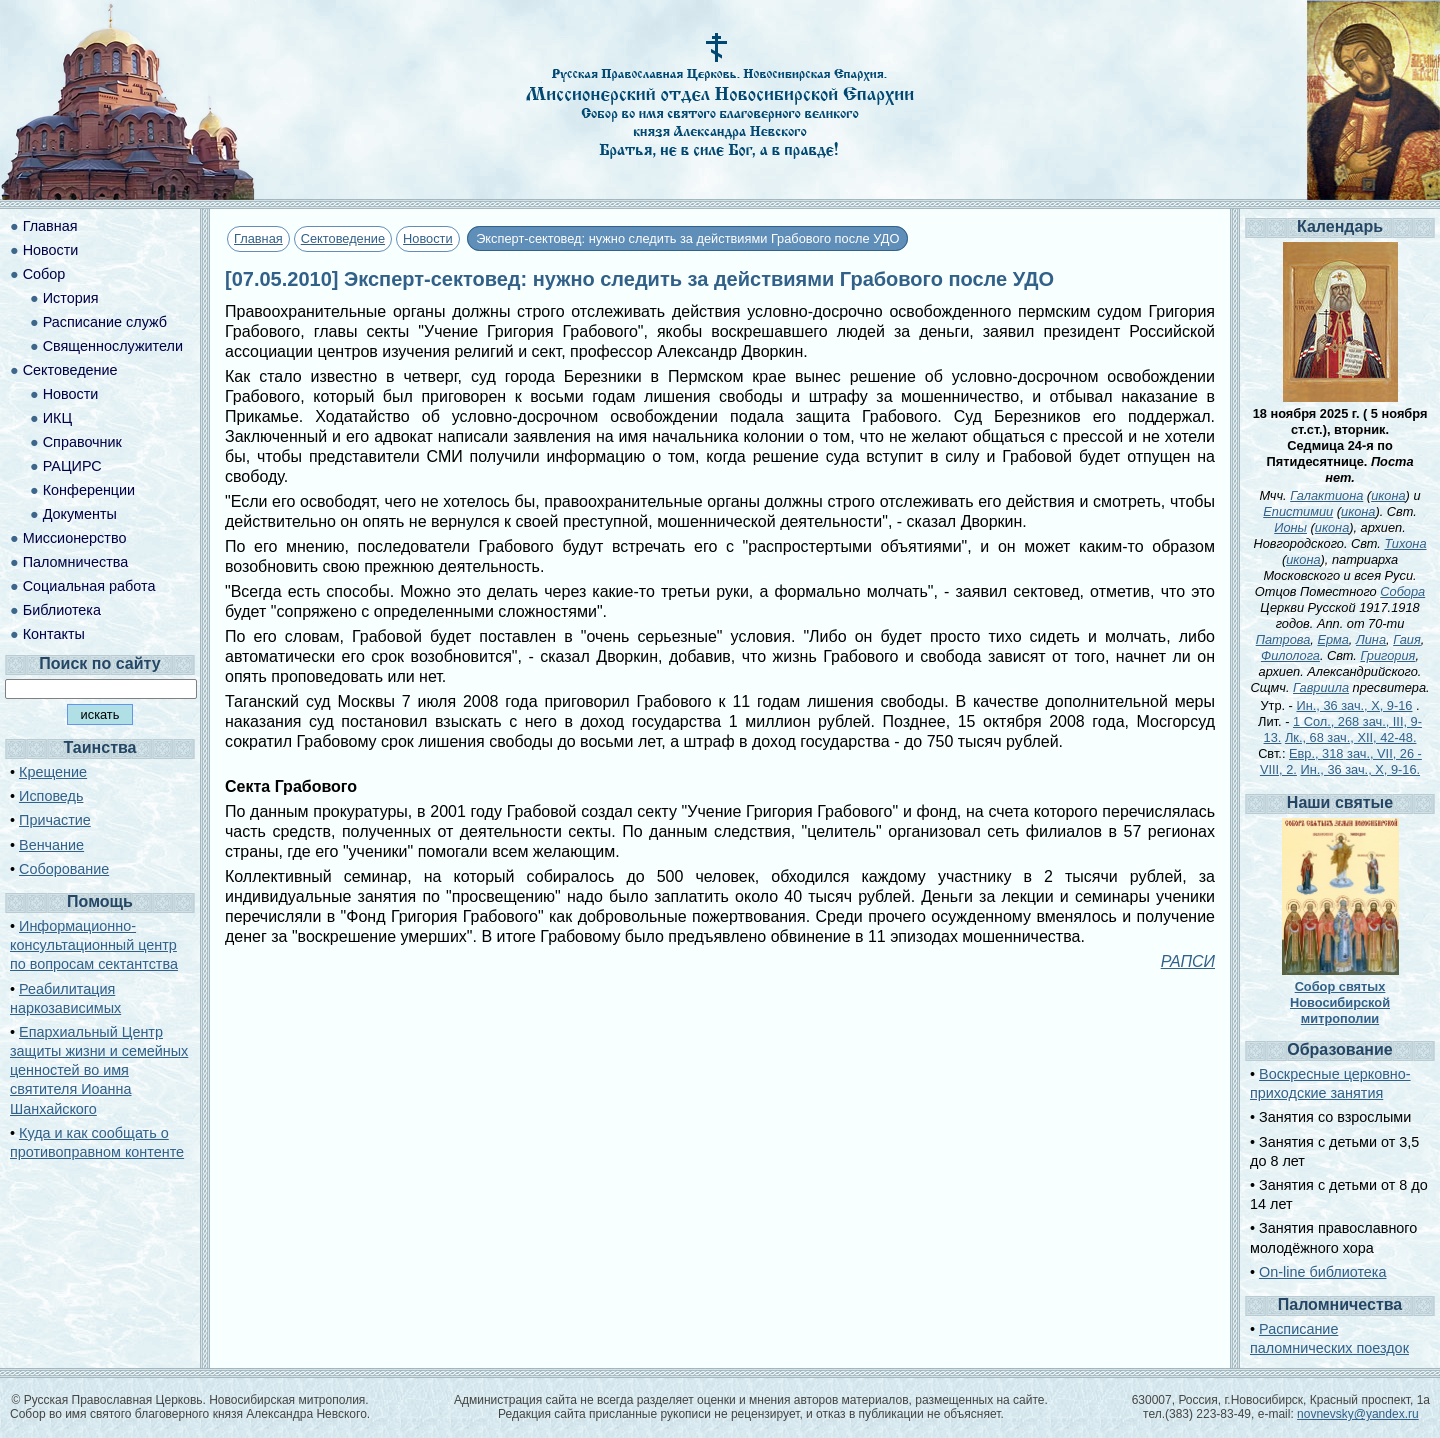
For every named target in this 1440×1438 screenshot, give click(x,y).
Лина (1371, 639)
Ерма (1332, 639)
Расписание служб (105, 322)
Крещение (53, 772)
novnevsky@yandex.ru (1358, 1414)
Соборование (64, 869)
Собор (44, 274)
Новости (428, 238)
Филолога (1290, 655)
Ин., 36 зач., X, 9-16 (1354, 705)
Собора (1402, 591)
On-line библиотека (1322, 1272)
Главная (258, 238)
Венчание (51, 845)
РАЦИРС (72, 466)
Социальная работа (89, 586)
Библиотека (62, 610)
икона (1388, 495)
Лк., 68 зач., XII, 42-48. (1351, 737)
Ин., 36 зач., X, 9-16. (1360, 769)
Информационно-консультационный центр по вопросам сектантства (94, 945)
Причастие (55, 820)
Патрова (1283, 639)
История (71, 298)
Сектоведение (343, 238)
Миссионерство (75, 538)
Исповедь (51, 796)
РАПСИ (1188, 961)
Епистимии (1298, 511)
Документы (80, 514)
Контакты (54, 634)
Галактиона (1326, 495)
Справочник (82, 442)
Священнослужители (113, 346)
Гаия (1407, 639)
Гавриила (1321, 687)
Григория (1387, 655)
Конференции (89, 490)
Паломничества (76, 562)
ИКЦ (57, 418)
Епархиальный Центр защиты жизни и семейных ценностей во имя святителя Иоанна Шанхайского (99, 1070)
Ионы (1290, 527)
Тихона (1405, 543)
